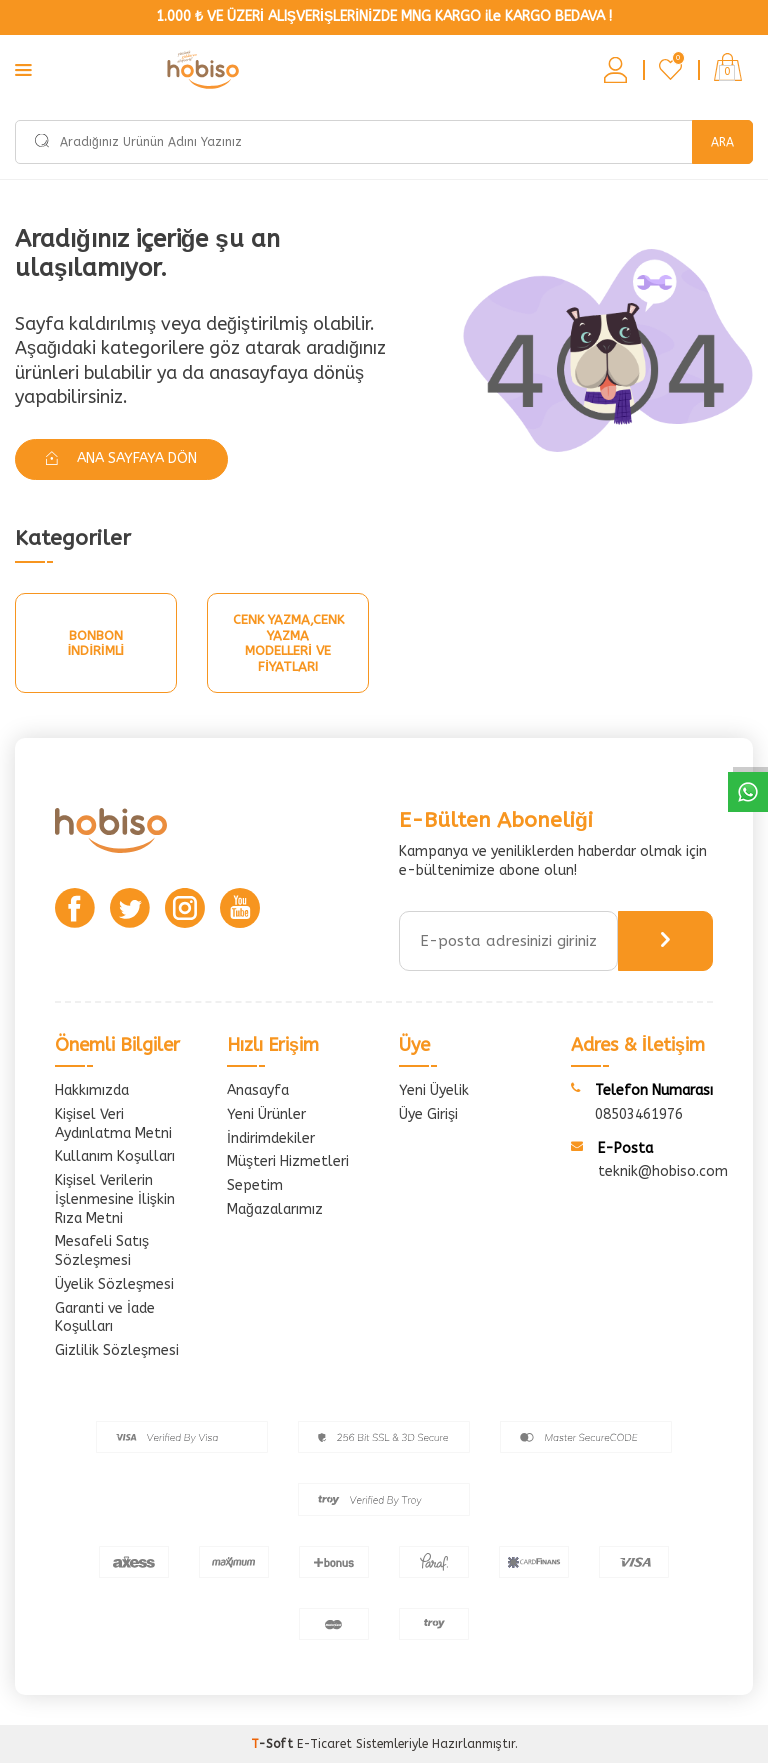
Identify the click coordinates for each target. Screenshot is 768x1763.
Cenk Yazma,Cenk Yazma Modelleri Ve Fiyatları (288, 643)
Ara (722, 142)
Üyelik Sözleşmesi (114, 1284)
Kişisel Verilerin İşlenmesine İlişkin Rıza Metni (115, 1199)
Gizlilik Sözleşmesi (117, 1350)
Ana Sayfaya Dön (121, 458)
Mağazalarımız (275, 1209)
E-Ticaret (324, 1744)
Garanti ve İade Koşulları (105, 1318)
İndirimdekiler (271, 1138)
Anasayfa (258, 1090)
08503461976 (639, 1114)
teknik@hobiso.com (663, 1171)
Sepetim (255, 1185)
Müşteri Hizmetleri (288, 1161)
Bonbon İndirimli (96, 643)
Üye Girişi (428, 1114)
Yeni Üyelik (434, 1090)
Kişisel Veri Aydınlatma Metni (113, 1124)
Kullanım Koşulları (115, 1156)
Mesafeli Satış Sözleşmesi (102, 1251)
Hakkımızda (92, 1090)
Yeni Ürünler (266, 1114)
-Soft (274, 1744)
